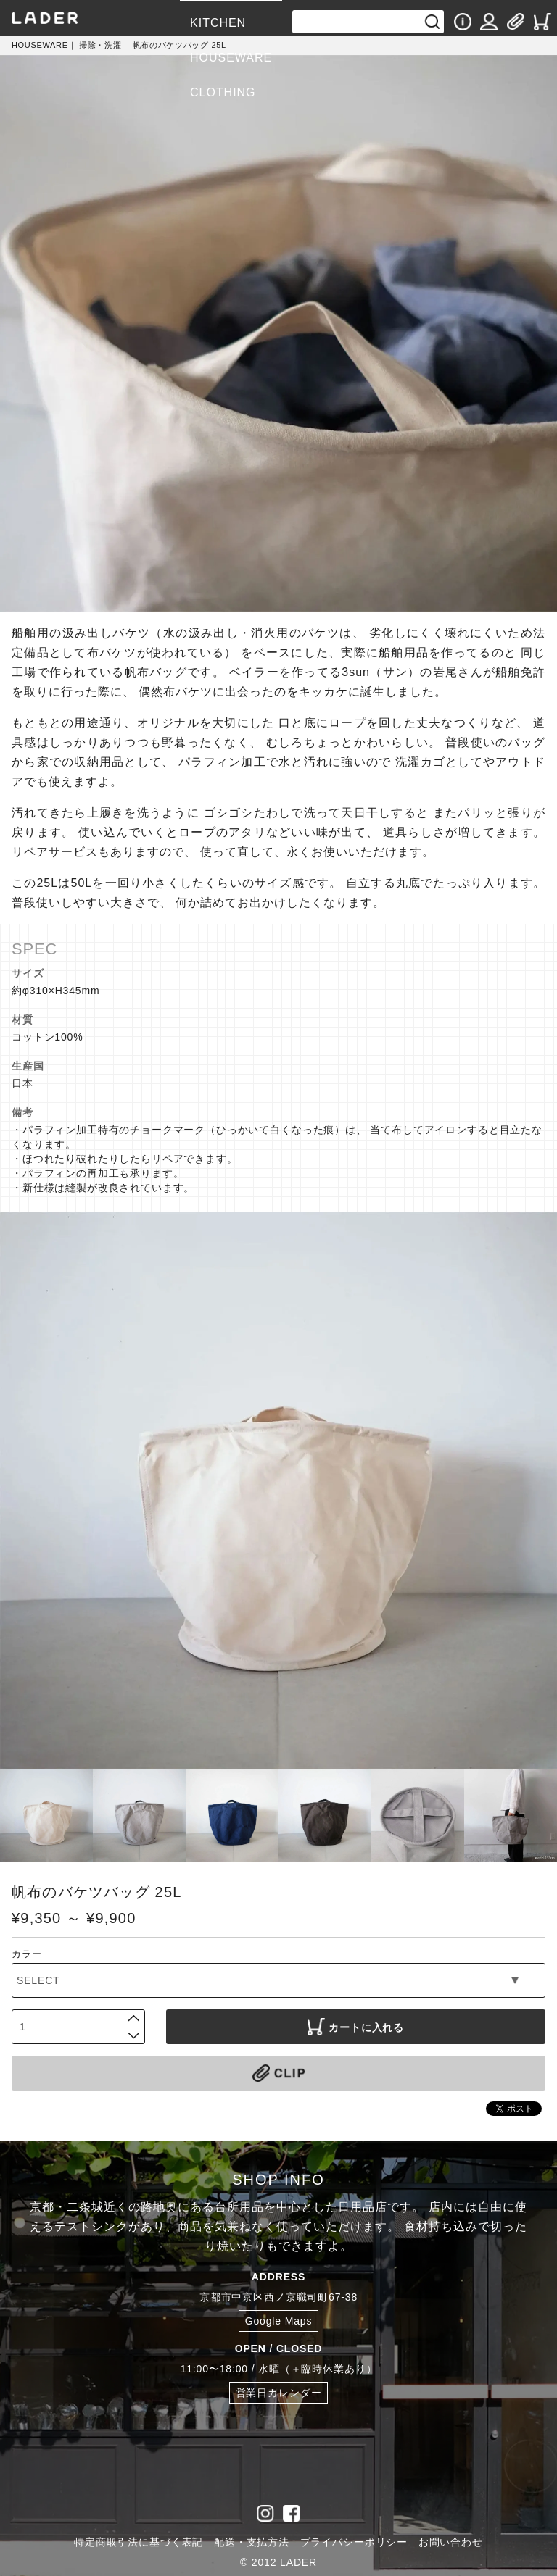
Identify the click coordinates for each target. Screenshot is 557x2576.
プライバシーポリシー (354, 2542)
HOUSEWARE (231, 57)
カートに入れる (356, 2026)
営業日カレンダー (279, 2392)
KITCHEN (218, 23)
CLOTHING (222, 92)
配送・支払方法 (251, 2542)
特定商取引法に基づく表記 (138, 2542)
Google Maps (279, 2321)
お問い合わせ (450, 2542)
